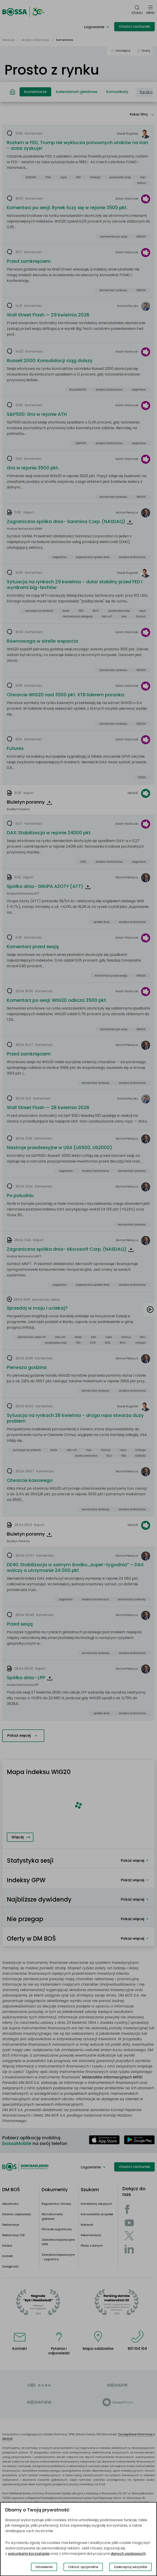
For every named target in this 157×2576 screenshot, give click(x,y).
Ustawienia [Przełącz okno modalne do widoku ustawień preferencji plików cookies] (44, 2567)
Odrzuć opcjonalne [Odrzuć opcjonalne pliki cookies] (83, 2567)
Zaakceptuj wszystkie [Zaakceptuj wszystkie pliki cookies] (130, 2567)
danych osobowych (128, 2553)
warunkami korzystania (28, 2553)
